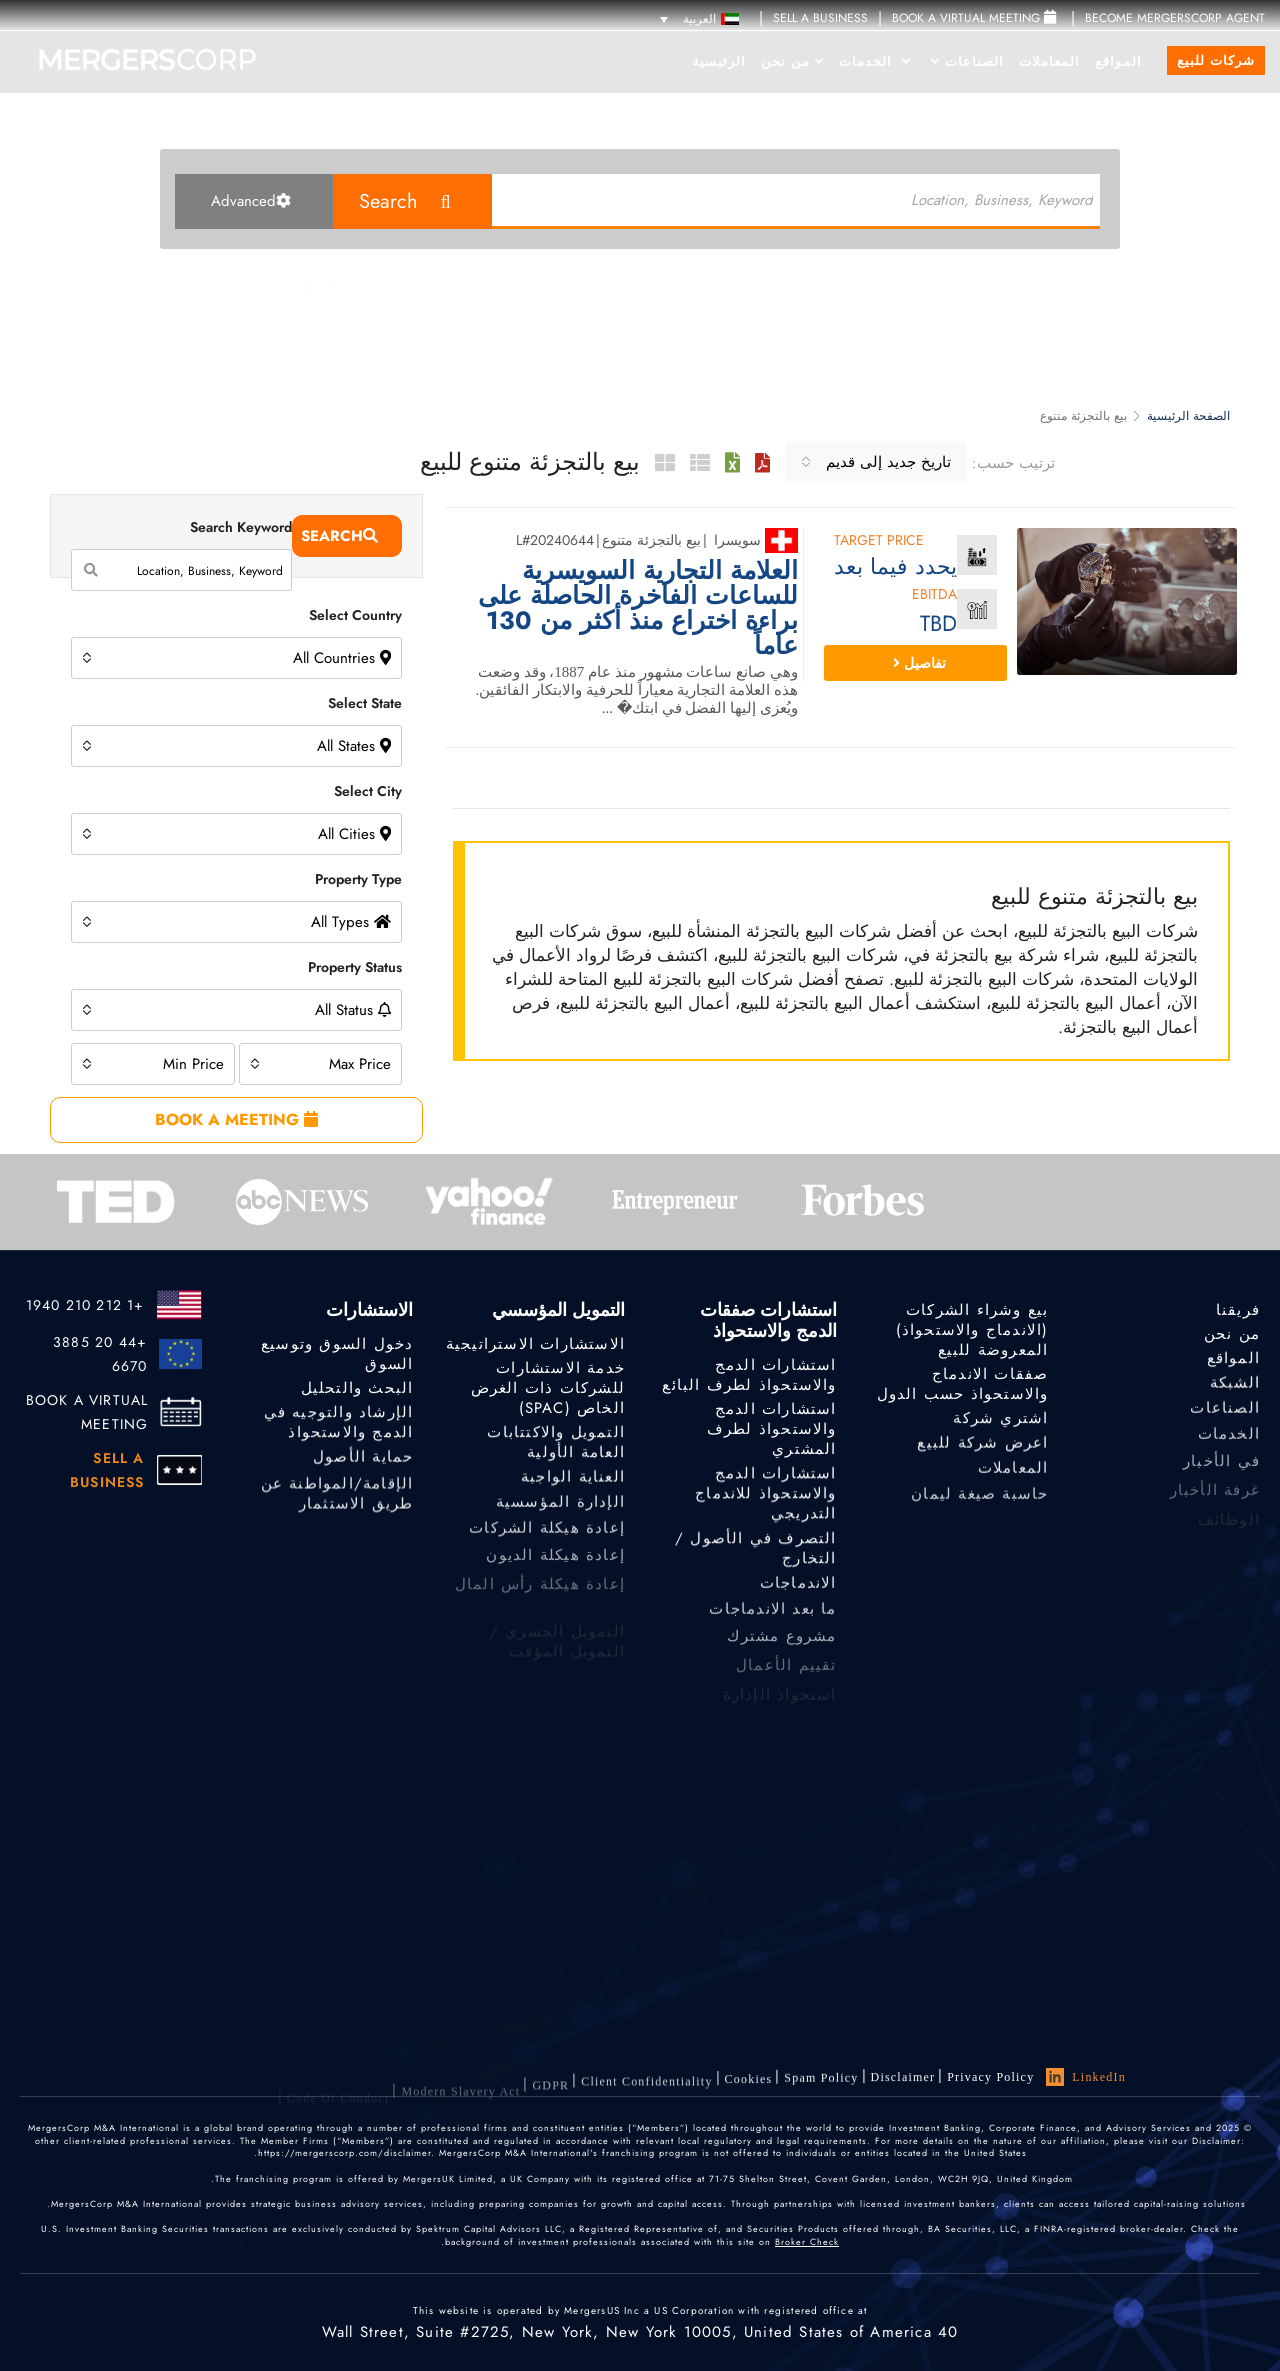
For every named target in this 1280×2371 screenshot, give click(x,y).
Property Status (355, 967)
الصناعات (967, 61)
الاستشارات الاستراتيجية (535, 1344)
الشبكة (1235, 1387)
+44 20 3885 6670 (100, 1354)
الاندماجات (798, 1591)
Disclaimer (903, 2080)
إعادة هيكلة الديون (555, 1567)
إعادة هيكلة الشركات (547, 1539)
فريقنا (1238, 1310)
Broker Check (807, 2241)
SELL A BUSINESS (820, 18)
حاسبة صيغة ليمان (979, 1505)
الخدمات (875, 61)
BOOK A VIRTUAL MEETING (87, 1412)
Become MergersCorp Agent (1175, 18)
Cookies (749, 2088)
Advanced (251, 201)
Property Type (358, 879)
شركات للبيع (1216, 60)
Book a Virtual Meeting (974, 18)
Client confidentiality (646, 2095)
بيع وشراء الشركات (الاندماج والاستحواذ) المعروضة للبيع (972, 1330)
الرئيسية (719, 61)
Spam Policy (821, 2083)
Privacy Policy (990, 2078)
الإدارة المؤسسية (560, 1509)
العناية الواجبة (573, 1481)
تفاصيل (919, 663)
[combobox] (876, 462)
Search (388, 201)
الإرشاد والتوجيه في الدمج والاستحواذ (339, 1427)
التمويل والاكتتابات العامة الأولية (556, 1447)
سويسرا (737, 540)
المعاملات (1049, 61)
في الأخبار (1221, 1473)
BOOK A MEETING (236, 1119)
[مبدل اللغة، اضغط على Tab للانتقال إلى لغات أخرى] (699, 18)
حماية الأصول (363, 1461)
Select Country (355, 615)
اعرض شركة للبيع (982, 1447)
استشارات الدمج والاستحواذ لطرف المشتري (772, 1430)
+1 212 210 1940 (85, 1305)
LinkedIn (1086, 2078)
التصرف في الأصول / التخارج (756, 1558)
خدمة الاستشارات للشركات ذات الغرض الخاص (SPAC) (548, 1389)
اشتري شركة (1000, 1420)
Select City (368, 791)
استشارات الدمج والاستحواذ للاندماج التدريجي (765, 1501)
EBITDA (934, 595)
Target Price (879, 541)
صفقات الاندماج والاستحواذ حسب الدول (963, 1384)
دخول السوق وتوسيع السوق (337, 1354)
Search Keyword (241, 527)
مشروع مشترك (781, 1649)
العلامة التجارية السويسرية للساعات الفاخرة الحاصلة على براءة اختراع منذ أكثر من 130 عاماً (638, 608)
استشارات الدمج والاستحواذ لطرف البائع (749, 1376)
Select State (365, 703)
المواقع (1118, 61)
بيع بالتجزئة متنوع (651, 540)
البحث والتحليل (357, 1388)
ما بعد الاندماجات (772, 1620)
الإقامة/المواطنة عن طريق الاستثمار (337, 1508)
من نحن (792, 61)
